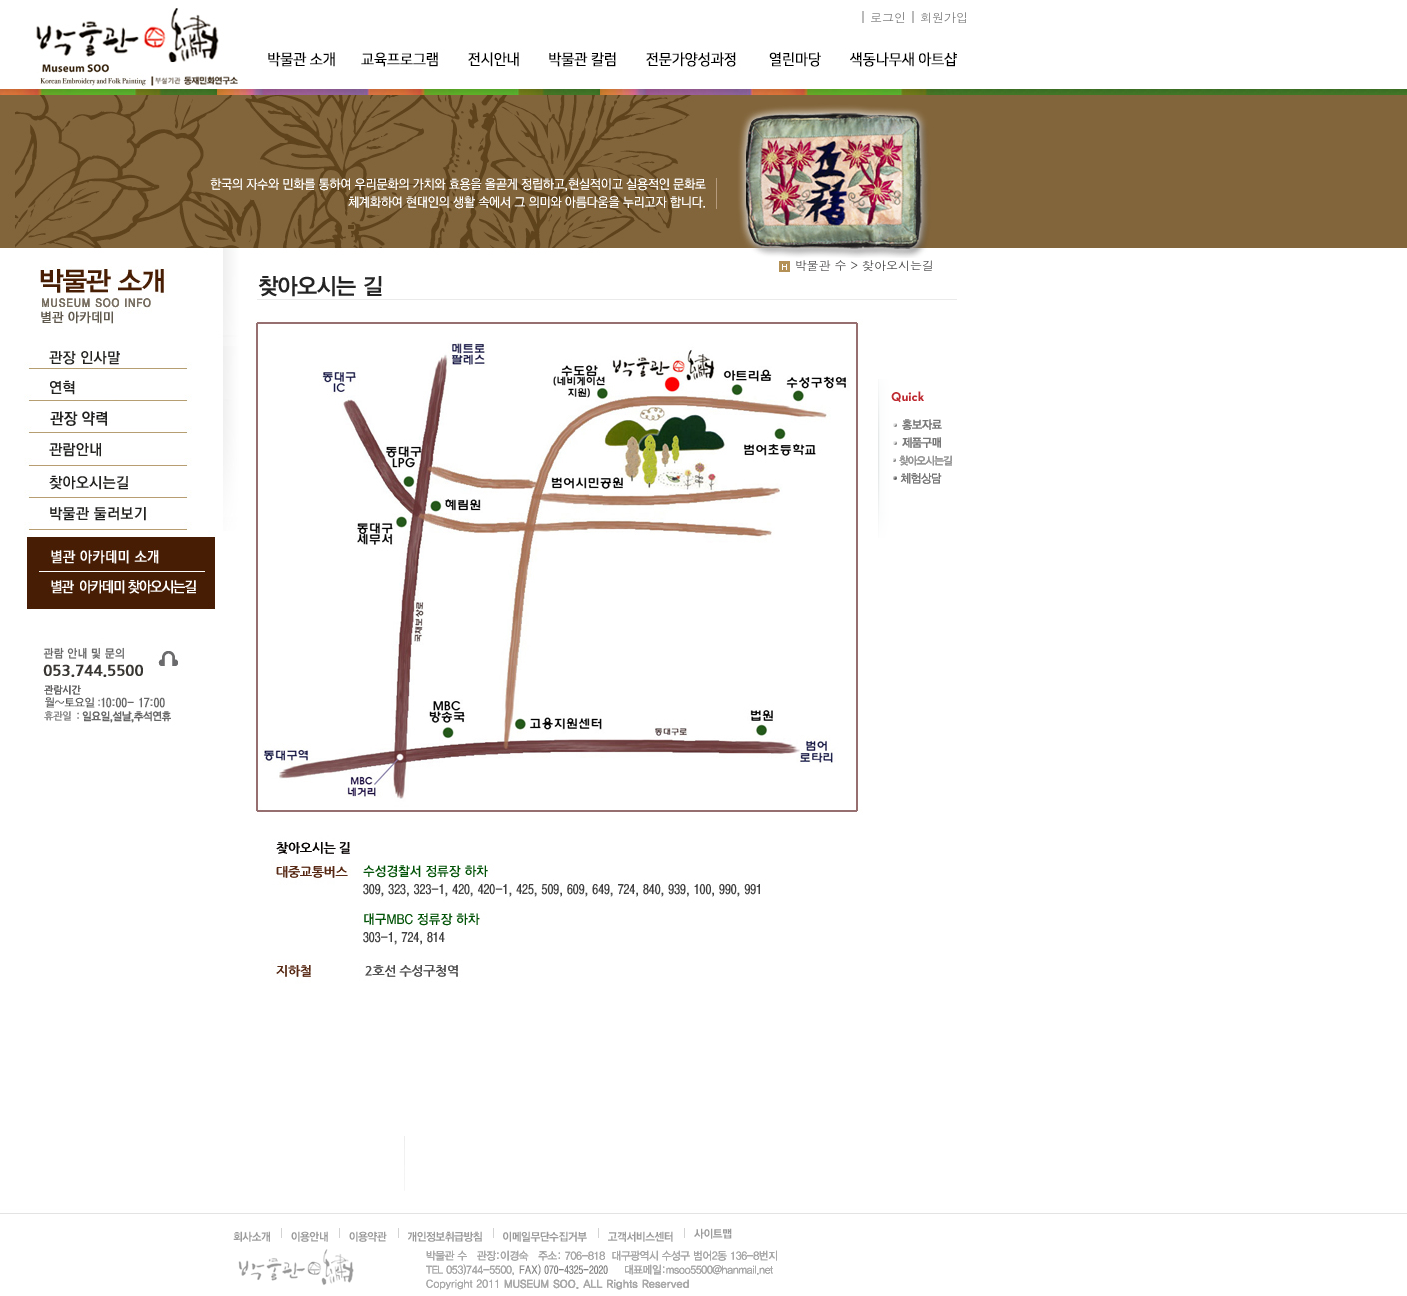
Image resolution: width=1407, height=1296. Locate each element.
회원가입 (944, 16)
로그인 (888, 16)
